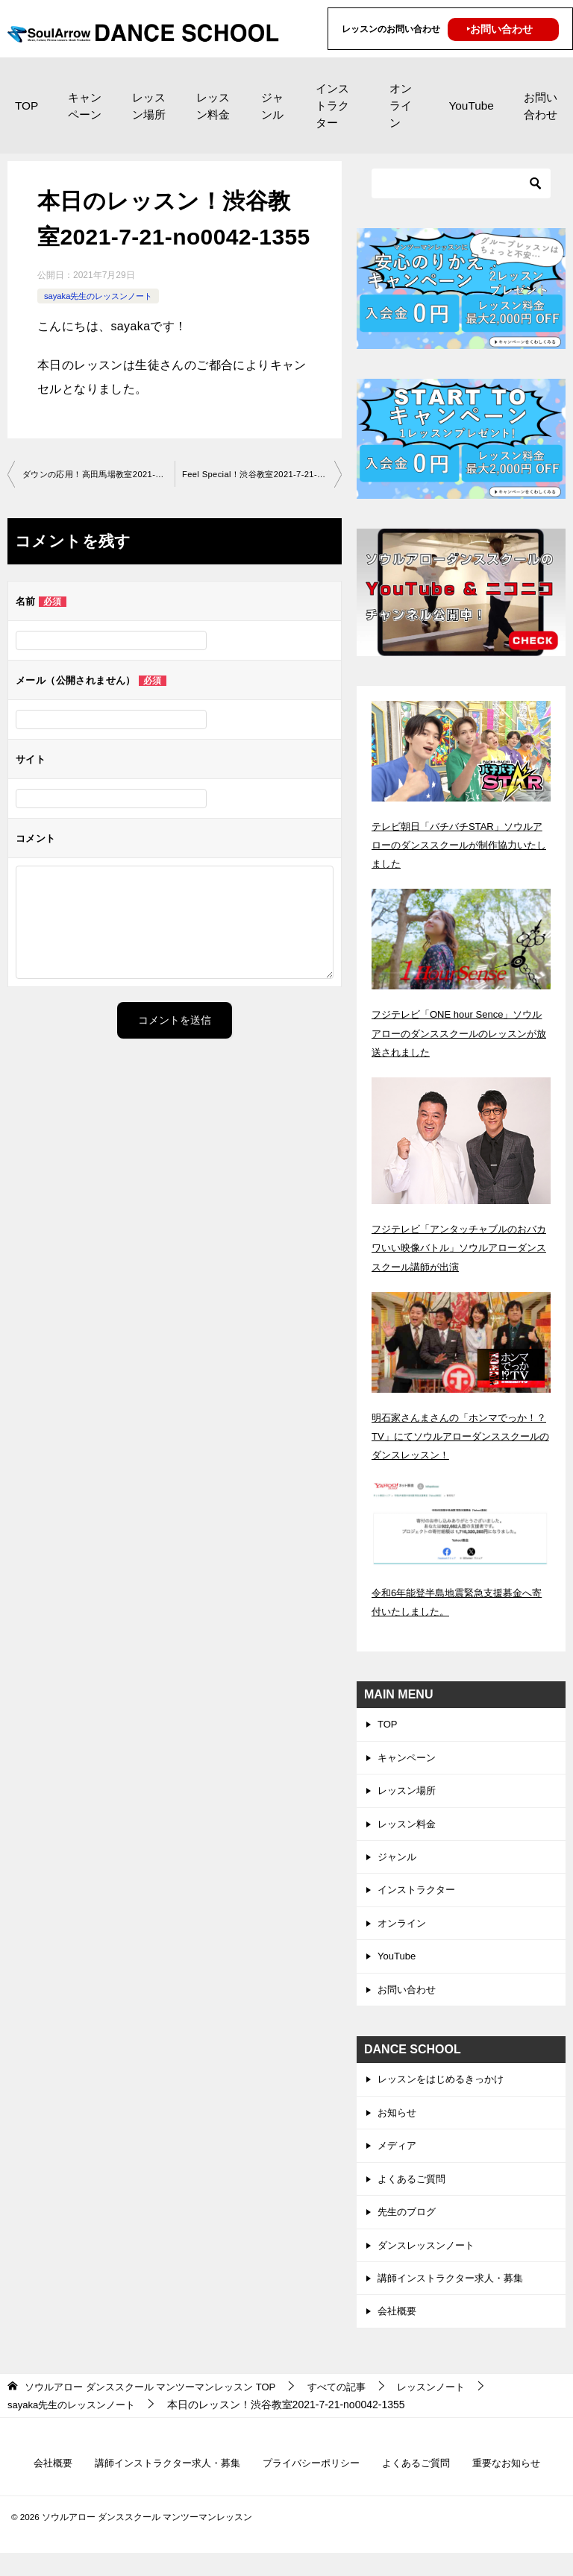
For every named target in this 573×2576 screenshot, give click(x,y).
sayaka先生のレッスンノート (103, 296)
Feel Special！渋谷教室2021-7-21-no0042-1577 (262, 475)
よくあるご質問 (414, 2194)
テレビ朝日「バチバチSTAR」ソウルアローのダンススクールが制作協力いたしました (460, 844)
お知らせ (398, 2126)
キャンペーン (84, 106)
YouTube (470, 105)
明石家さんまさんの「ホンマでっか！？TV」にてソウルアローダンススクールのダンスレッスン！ (457, 1436)
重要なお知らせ (519, 2485)
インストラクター (332, 105)
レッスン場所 (149, 106)
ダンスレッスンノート (430, 2264)
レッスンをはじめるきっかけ (445, 2091)
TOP (26, 105)
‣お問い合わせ (499, 29)
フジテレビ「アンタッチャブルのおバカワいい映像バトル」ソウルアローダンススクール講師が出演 (460, 1247)
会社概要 (398, 2332)
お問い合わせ (540, 106)
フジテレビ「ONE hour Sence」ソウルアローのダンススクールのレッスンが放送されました (460, 1032)
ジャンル (272, 106)
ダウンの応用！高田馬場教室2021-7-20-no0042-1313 (98, 475)
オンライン (400, 105)
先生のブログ (409, 2229)
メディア (398, 2160)
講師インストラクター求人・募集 (456, 2298)
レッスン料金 (213, 106)
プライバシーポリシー (312, 2485)
